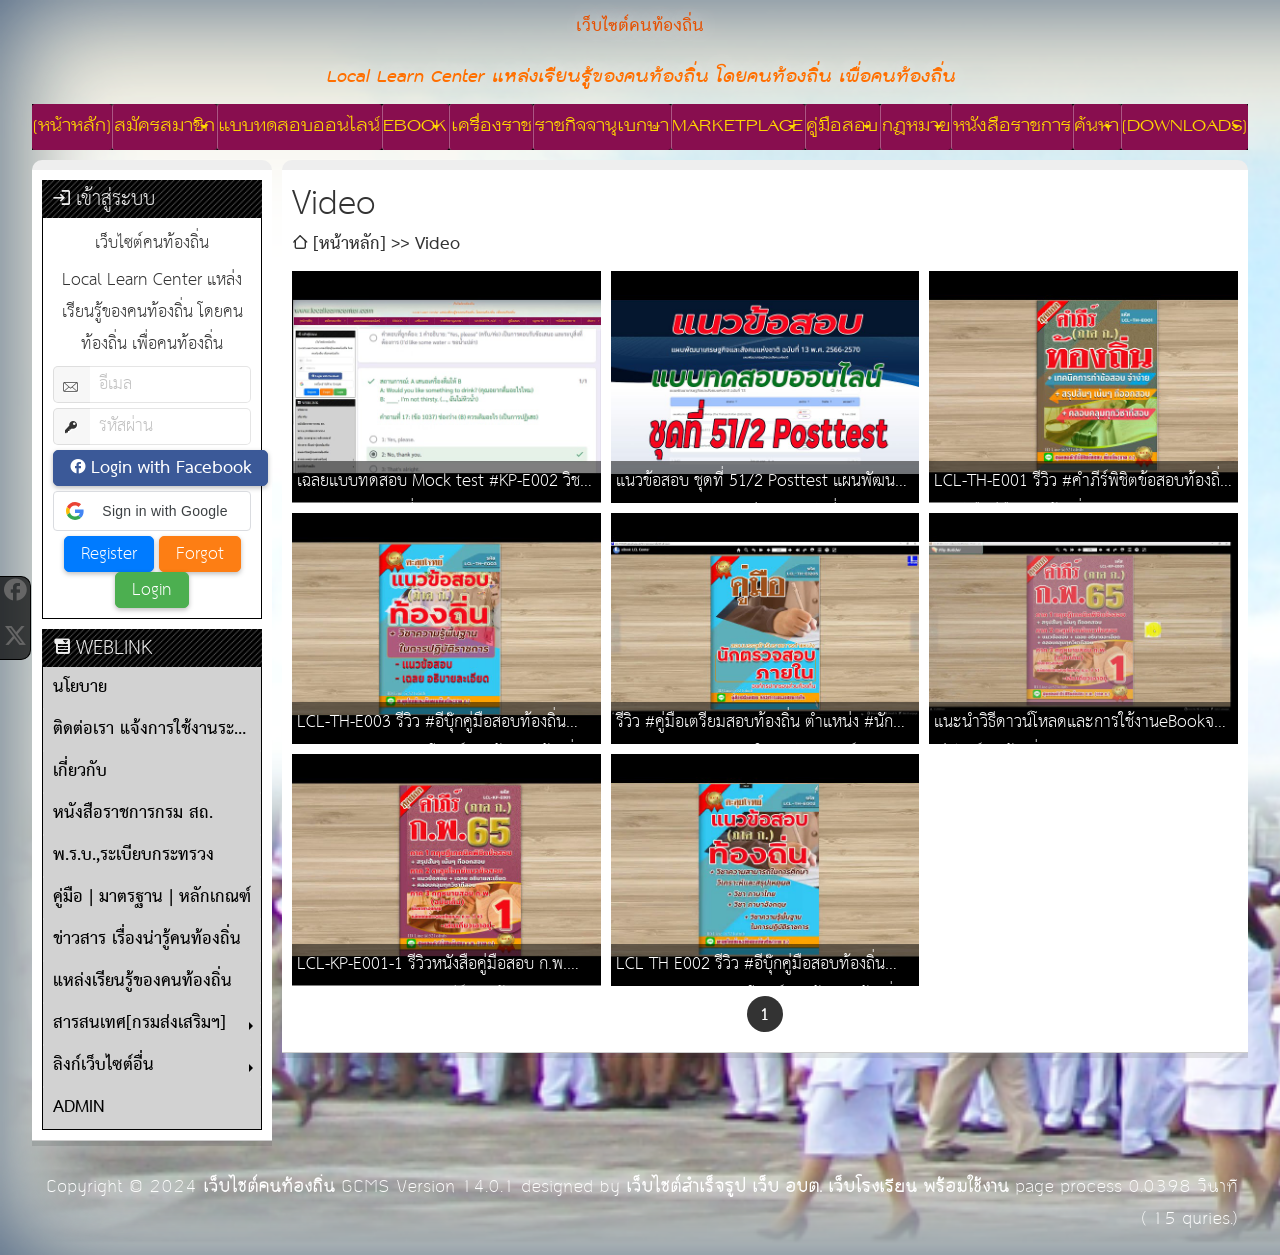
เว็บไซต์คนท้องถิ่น (269, 1186)
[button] (152, 511)
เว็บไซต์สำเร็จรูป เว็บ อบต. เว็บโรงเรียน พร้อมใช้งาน (817, 1186)
